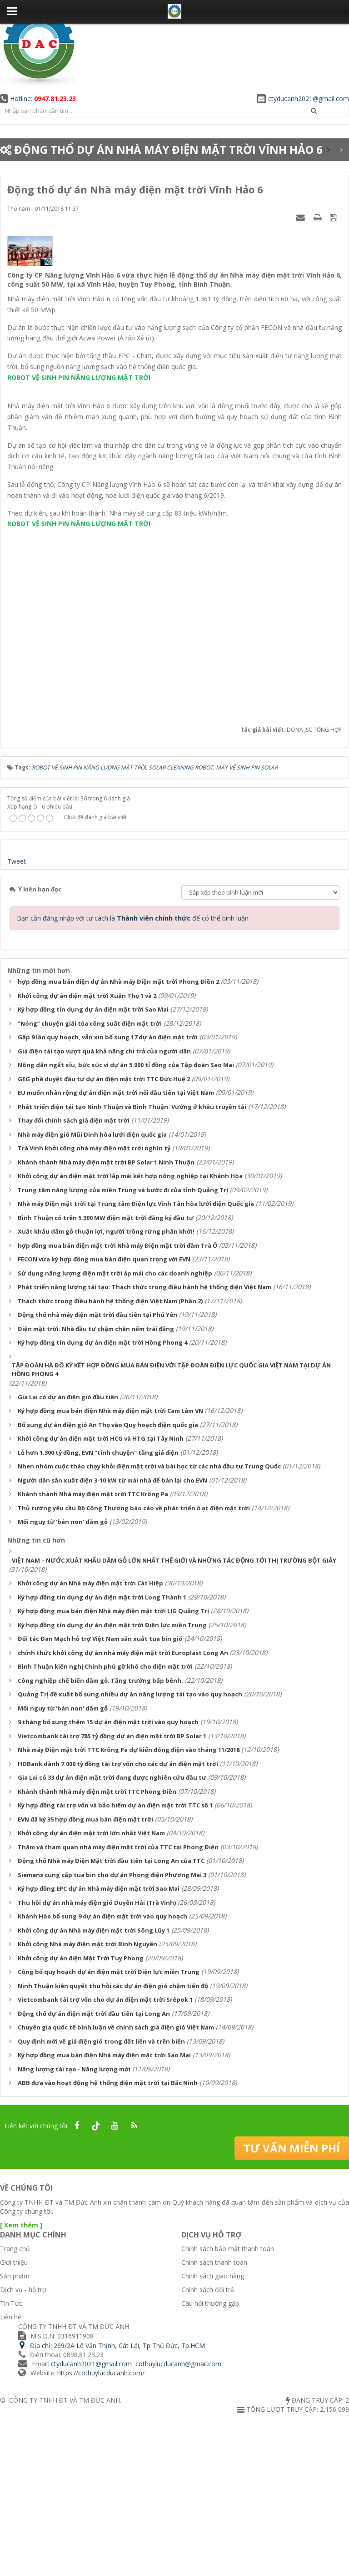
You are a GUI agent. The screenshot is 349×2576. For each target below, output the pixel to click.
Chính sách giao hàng (212, 2433)
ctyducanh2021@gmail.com (303, 98)
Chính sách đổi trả (207, 2447)
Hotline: (38, 98)
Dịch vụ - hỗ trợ (23, 2447)
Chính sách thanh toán (214, 2420)
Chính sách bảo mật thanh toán (227, 2406)
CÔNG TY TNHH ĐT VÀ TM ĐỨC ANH (64, 2557)
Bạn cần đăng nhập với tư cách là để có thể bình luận (133, 1076)
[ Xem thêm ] (21, 2382)
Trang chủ (15, 2406)
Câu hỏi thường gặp (210, 2461)
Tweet (16, 1019)
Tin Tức (11, 2461)
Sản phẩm (15, 2433)
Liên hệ (10, 2474)
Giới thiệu (14, 2420)
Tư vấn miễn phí (292, 2305)
